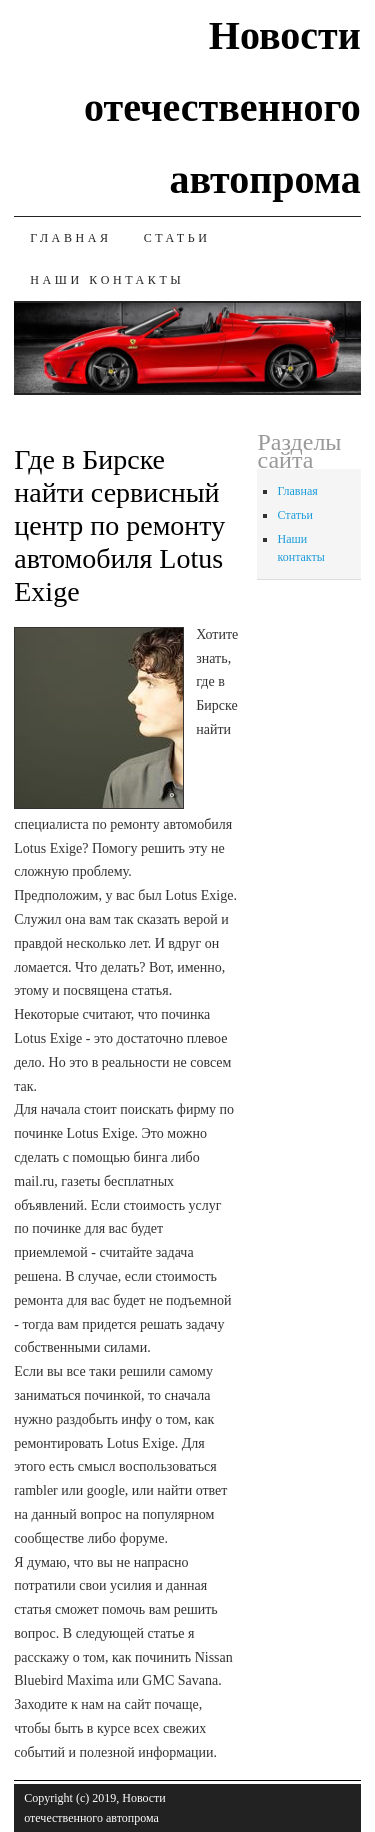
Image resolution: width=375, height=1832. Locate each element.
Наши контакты (107, 280)
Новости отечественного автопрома (222, 107)
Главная (70, 238)
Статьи (177, 238)
